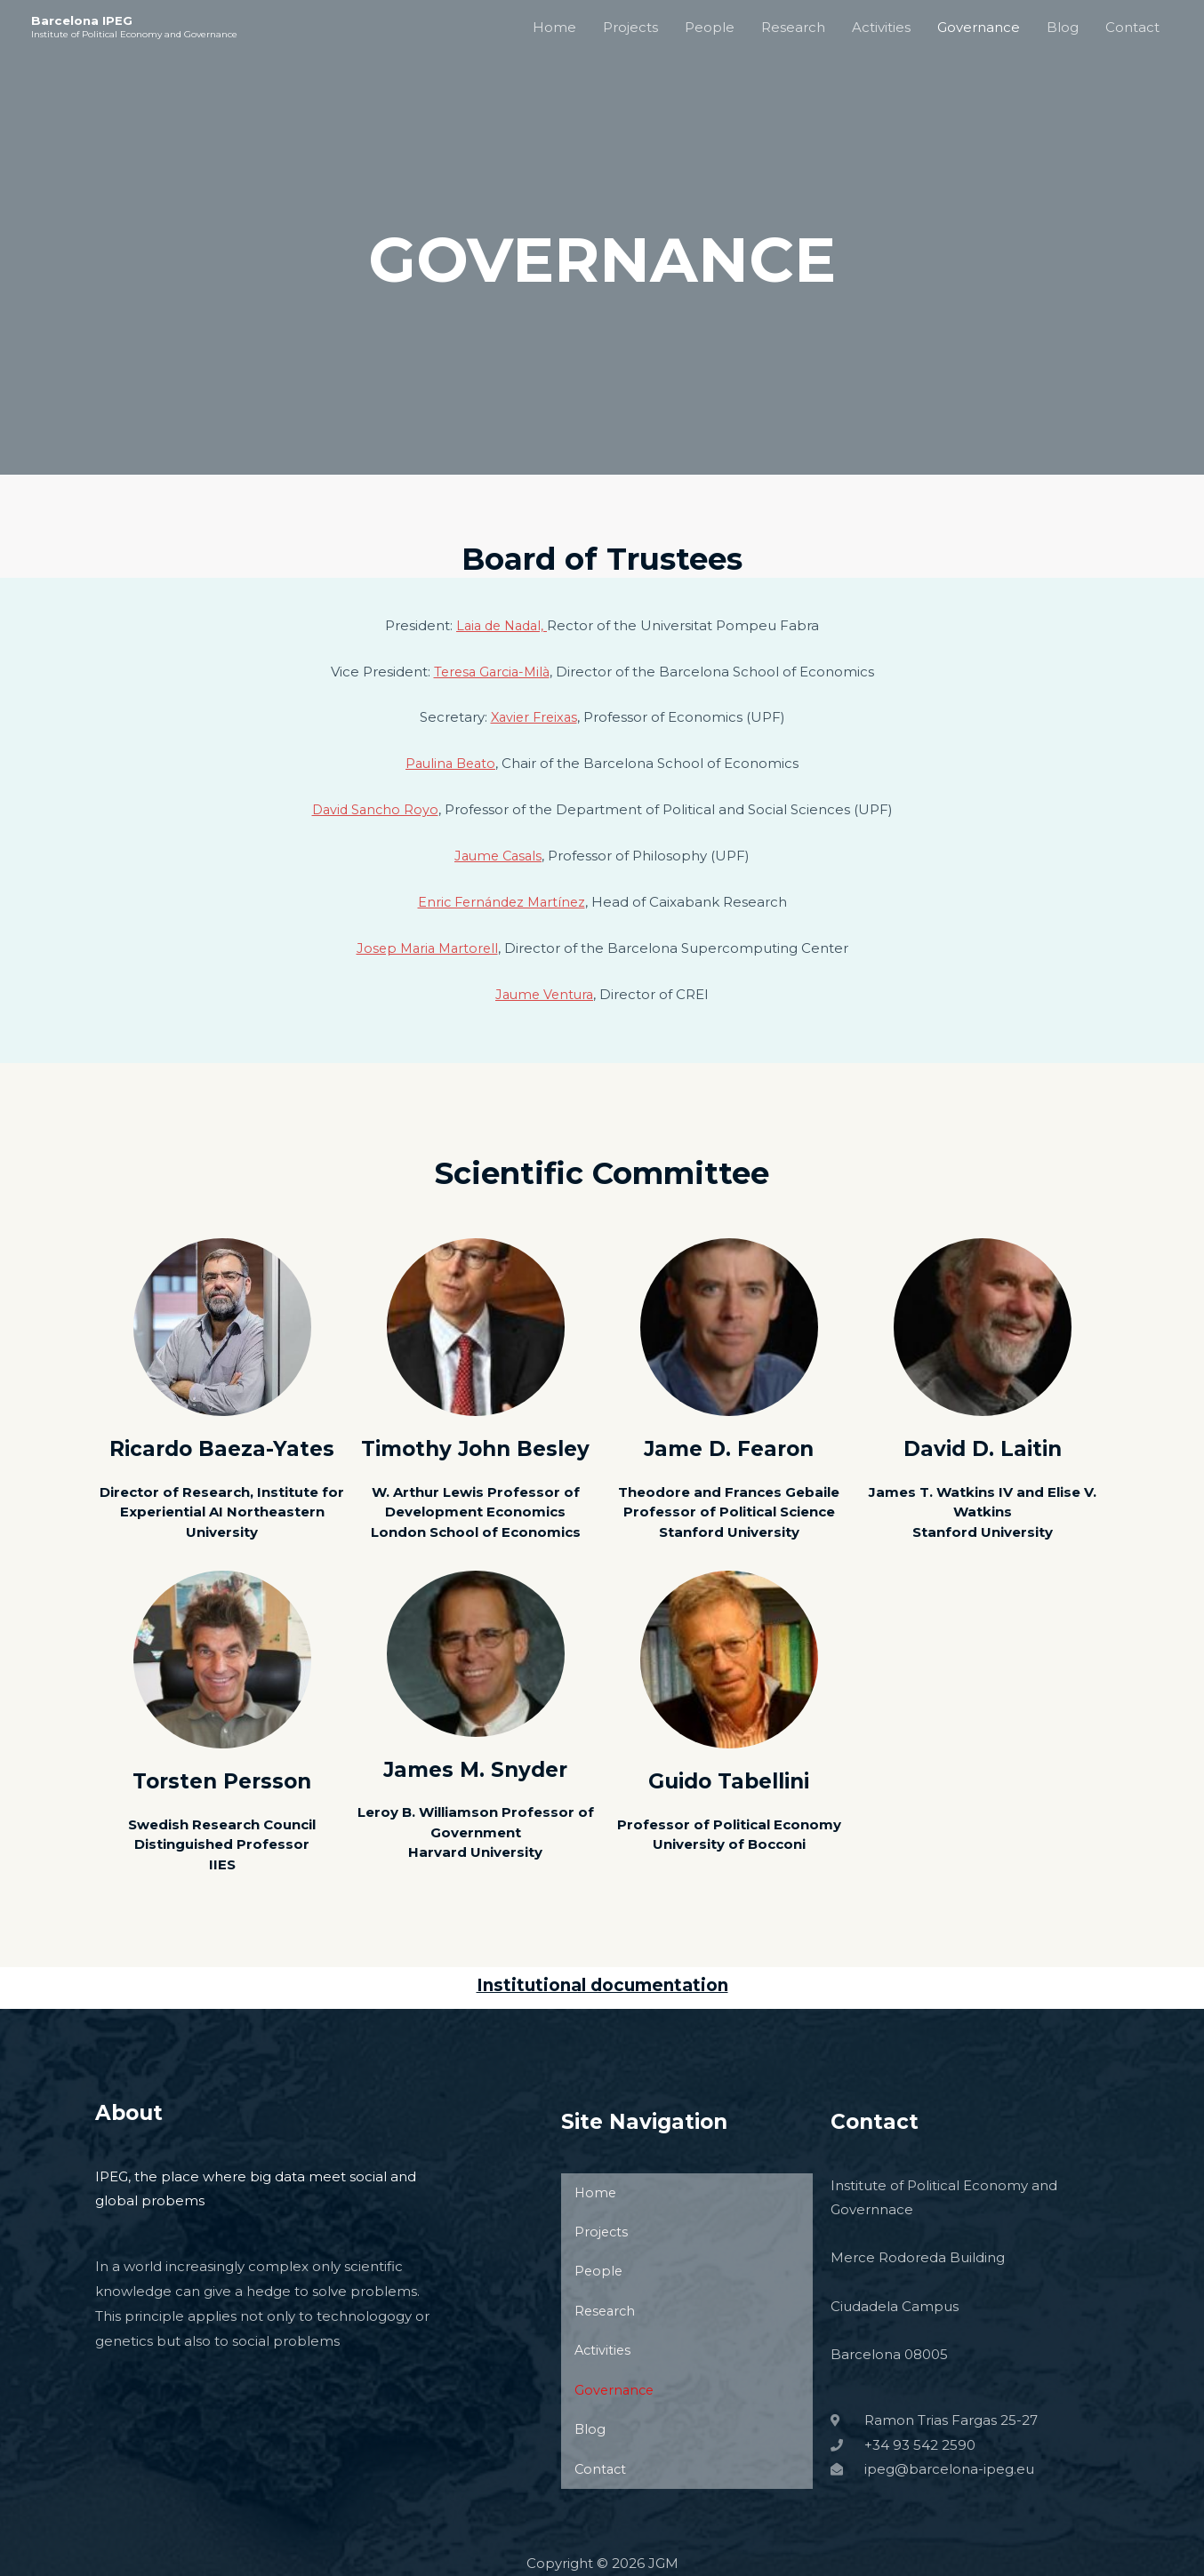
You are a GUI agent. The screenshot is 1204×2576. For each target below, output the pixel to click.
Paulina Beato (450, 763)
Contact (1132, 27)
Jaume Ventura (544, 994)
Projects (630, 27)
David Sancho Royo (374, 809)
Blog (1063, 27)
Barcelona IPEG (82, 20)
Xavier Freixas (534, 716)
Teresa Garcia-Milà (491, 671)
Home (554, 27)
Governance (978, 27)
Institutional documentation (602, 1985)
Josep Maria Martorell (427, 948)
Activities (881, 27)
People (709, 27)
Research (793, 27)
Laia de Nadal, (501, 625)
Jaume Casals (498, 855)
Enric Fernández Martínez (501, 901)
